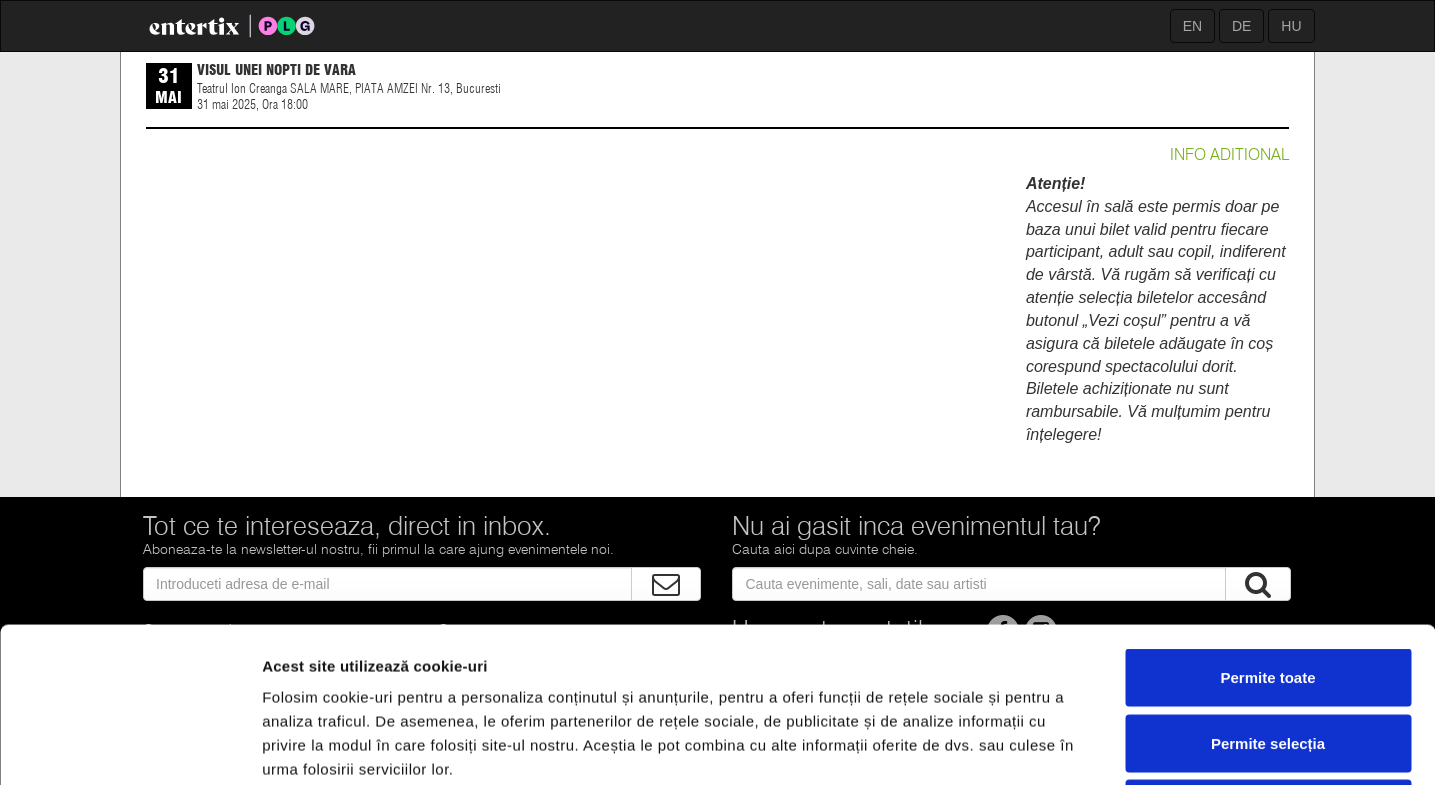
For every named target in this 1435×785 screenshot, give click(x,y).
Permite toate (1267, 522)
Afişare (1000, 745)
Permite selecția (1268, 588)
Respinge (1268, 653)
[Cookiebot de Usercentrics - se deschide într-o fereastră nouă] (129, 746)
